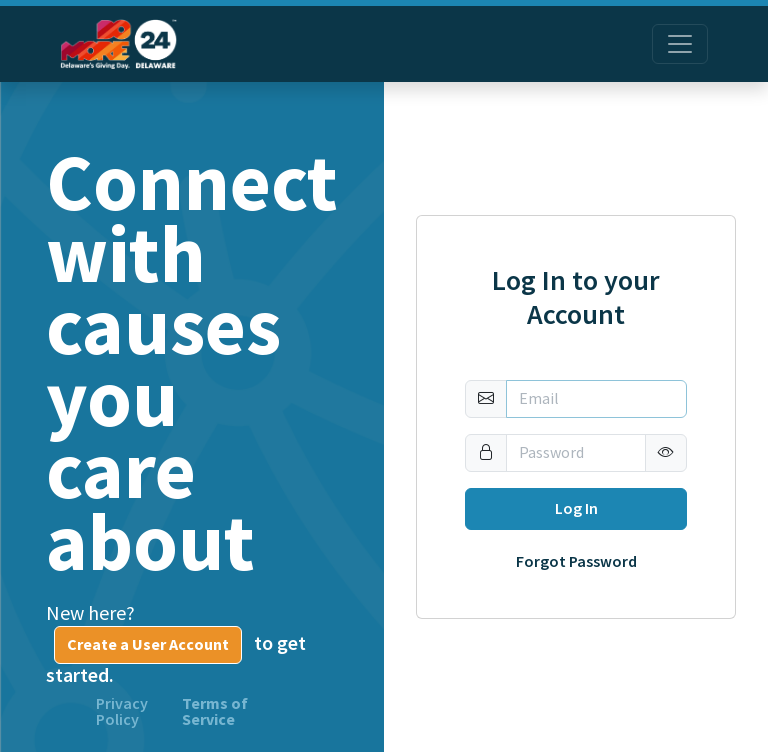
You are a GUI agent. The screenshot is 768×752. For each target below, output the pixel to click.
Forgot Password (576, 562)
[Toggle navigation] (680, 44)
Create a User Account (148, 644)
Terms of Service (215, 712)
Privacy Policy (122, 712)
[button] (666, 453)
